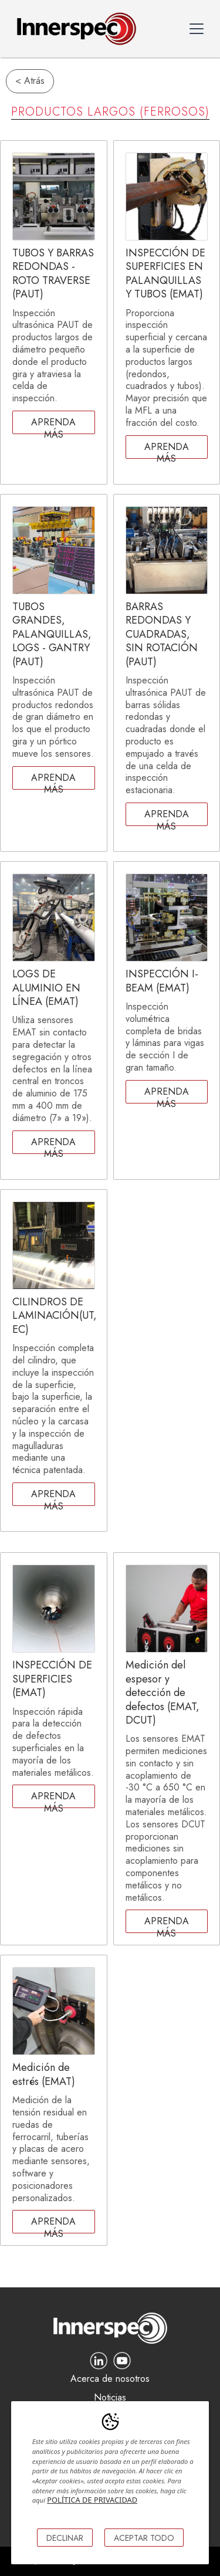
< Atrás (30, 80)
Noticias (110, 2398)
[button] (196, 29)
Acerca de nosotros (110, 2379)
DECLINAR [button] (64, 2538)
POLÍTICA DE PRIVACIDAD (92, 2499)
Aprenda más (53, 424)
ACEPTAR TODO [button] (144, 2538)
